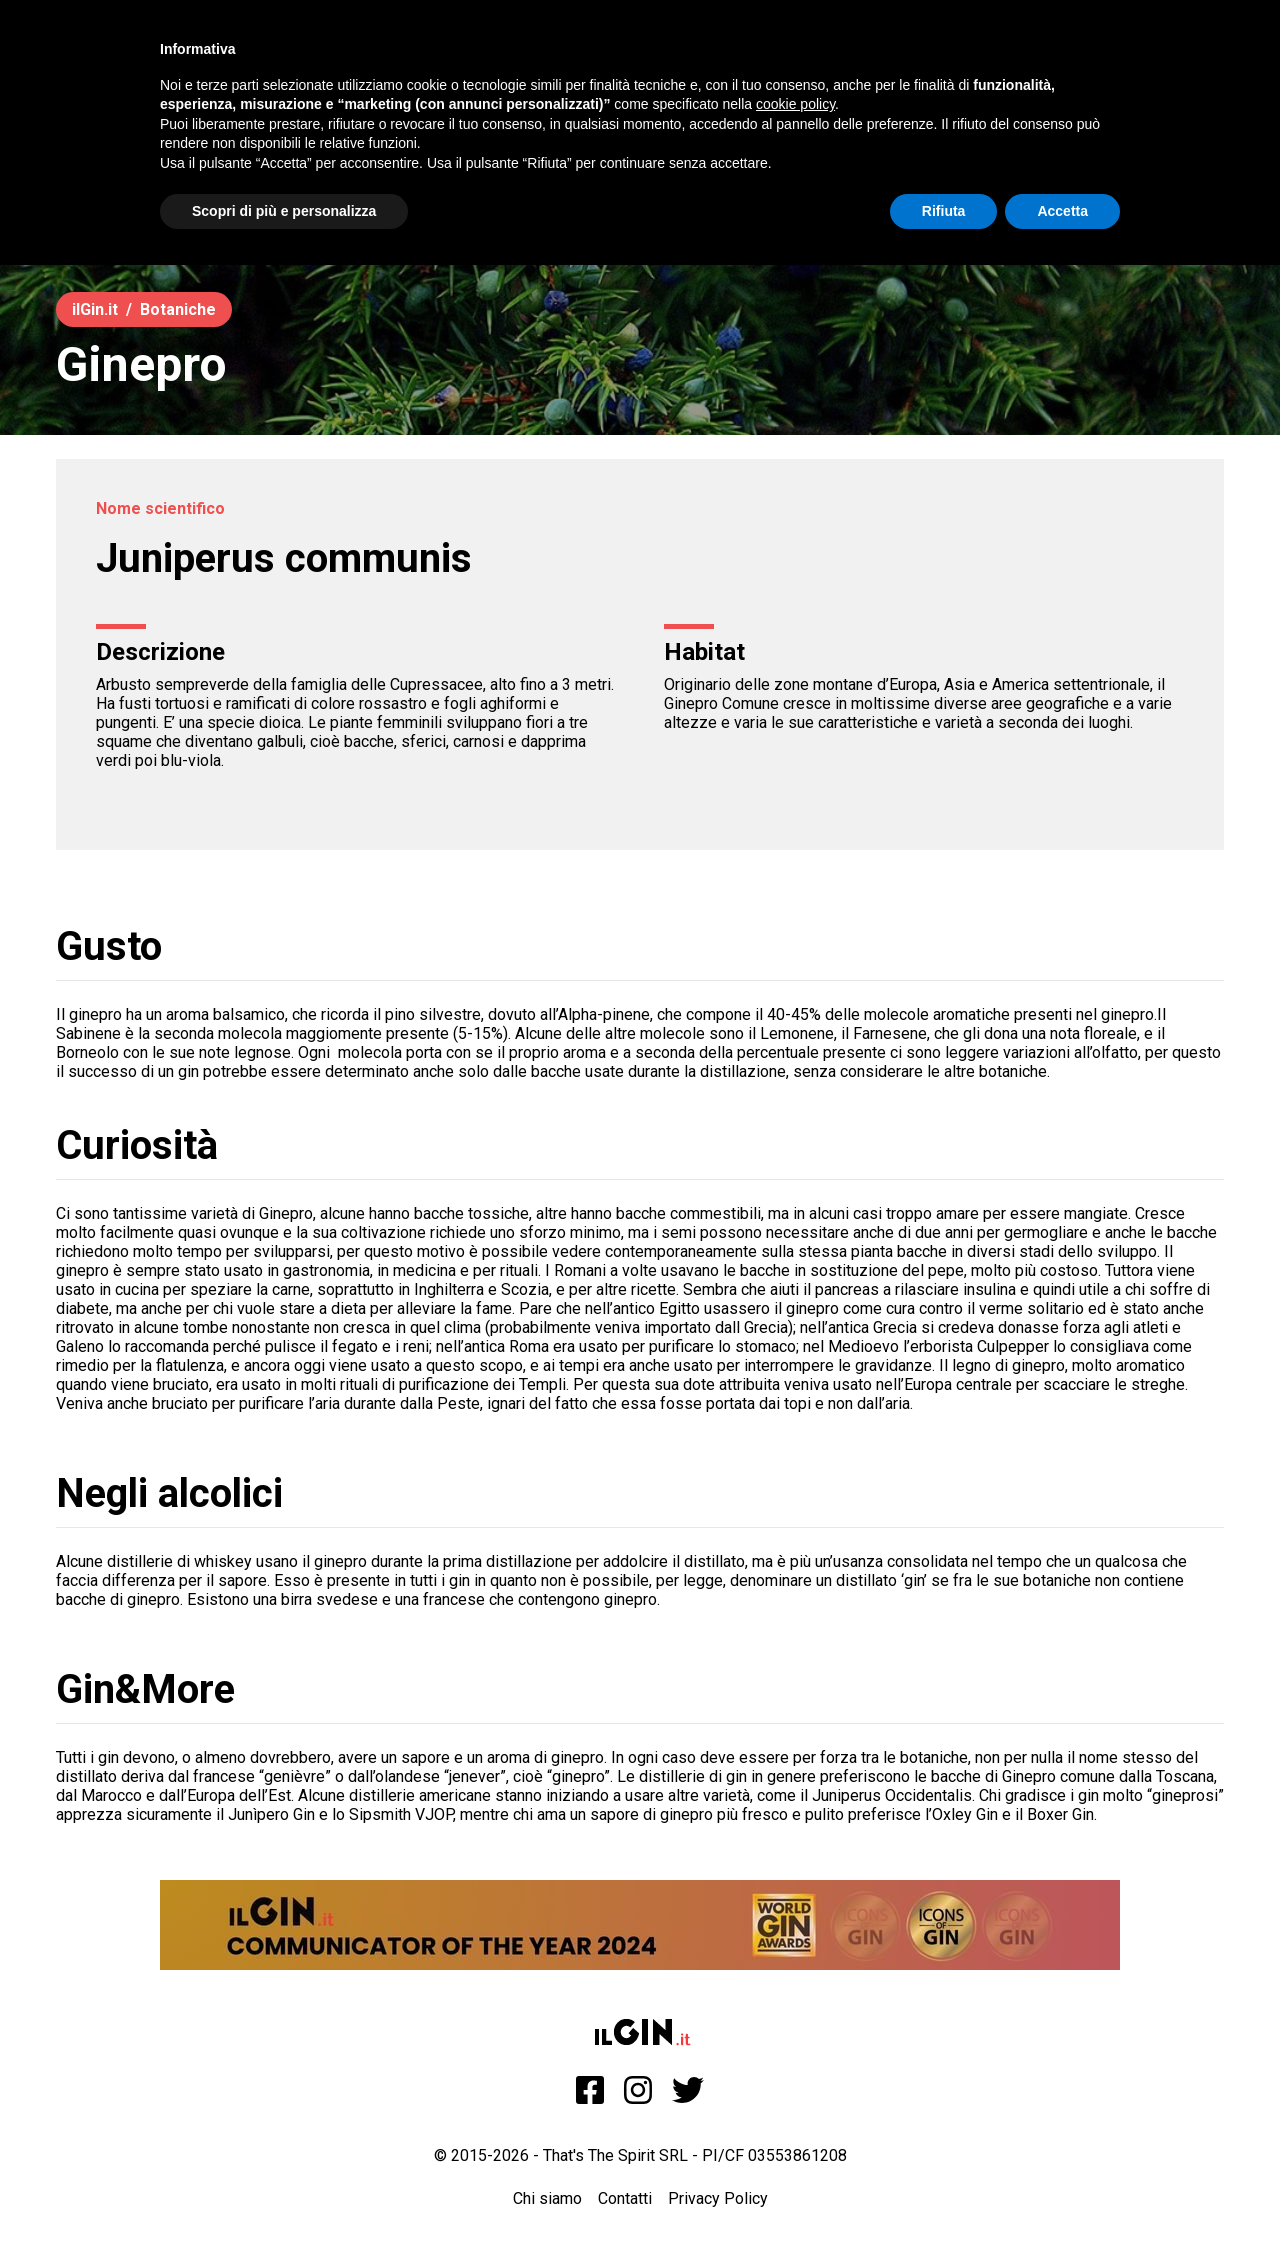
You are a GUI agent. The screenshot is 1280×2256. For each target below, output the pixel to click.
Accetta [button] (1062, 211)
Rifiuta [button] (944, 211)
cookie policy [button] (795, 104)
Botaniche (178, 309)
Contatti (625, 2198)
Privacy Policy (718, 2198)
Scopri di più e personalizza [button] (284, 211)
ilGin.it (95, 309)
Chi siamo (547, 2198)
